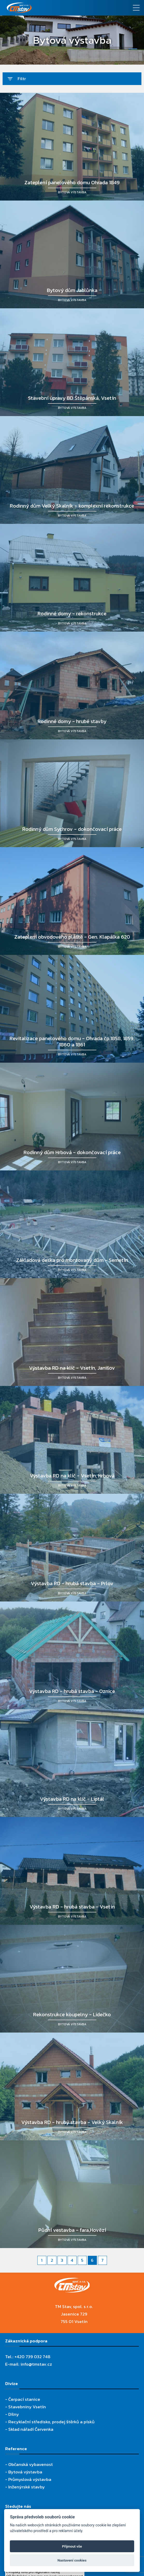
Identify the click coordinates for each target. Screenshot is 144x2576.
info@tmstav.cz (36, 2364)
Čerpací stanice (24, 2399)
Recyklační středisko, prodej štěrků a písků (51, 2421)
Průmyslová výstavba (29, 2479)
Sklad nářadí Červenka (30, 2429)
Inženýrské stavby (26, 2486)
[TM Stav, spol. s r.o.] (54, 8)
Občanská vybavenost (30, 2464)
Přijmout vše (72, 2546)
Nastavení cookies (72, 2560)
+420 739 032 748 (33, 2356)
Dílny (13, 2414)
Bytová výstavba (25, 2471)
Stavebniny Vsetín (27, 2406)
